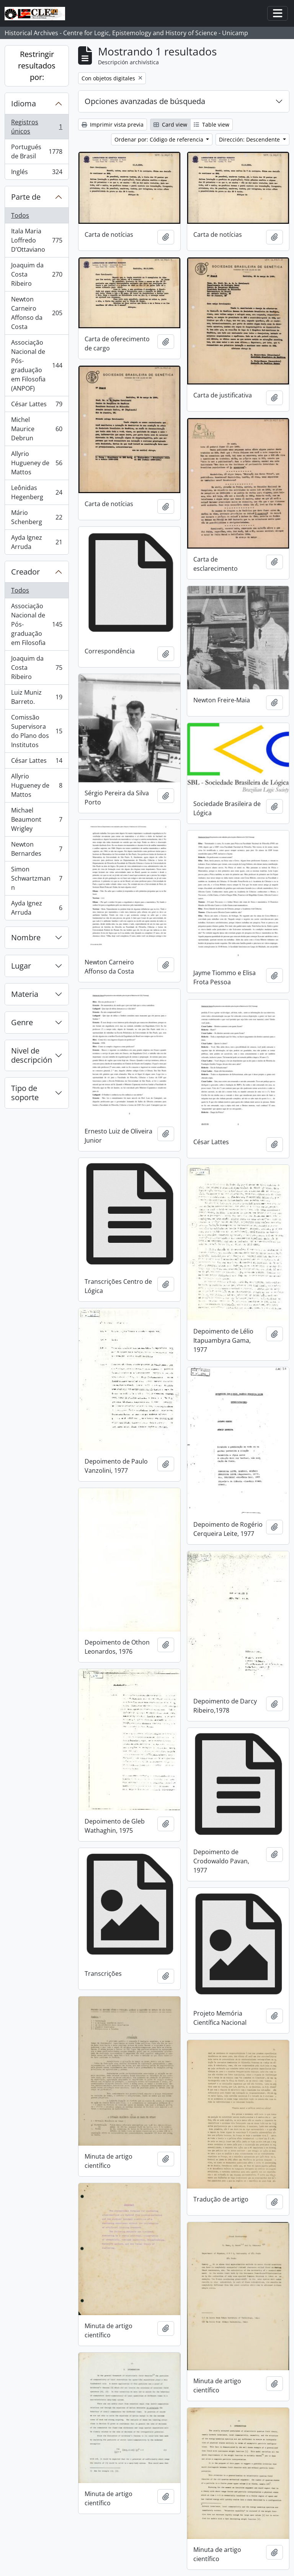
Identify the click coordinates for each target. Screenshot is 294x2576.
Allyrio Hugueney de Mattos (36, 462)
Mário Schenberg (36, 517)
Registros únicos (36, 126)
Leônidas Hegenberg (36, 492)
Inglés (36, 173)
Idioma (23, 103)
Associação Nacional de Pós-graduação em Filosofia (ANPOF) (36, 365)
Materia (24, 994)
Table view (211, 124)
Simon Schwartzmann (36, 878)
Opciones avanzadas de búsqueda (145, 101)
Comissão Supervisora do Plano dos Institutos (36, 731)
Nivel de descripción (31, 1055)
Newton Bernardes (36, 849)
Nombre (26, 937)
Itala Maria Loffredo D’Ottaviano (36, 240)
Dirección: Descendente (250, 139)
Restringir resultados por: (37, 65)
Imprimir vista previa (113, 124)
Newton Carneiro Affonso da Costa (36, 313)
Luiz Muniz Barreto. (36, 697)
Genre (22, 1022)
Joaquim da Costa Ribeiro (36, 274)
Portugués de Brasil (36, 151)
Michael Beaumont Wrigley (36, 819)
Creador (25, 572)
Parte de (26, 197)
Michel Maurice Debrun (36, 428)
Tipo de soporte (25, 1092)
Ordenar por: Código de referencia (159, 139)
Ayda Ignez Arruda (36, 542)
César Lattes (36, 405)
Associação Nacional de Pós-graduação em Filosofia (36, 624)
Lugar (21, 966)
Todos (20, 215)
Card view (170, 124)
